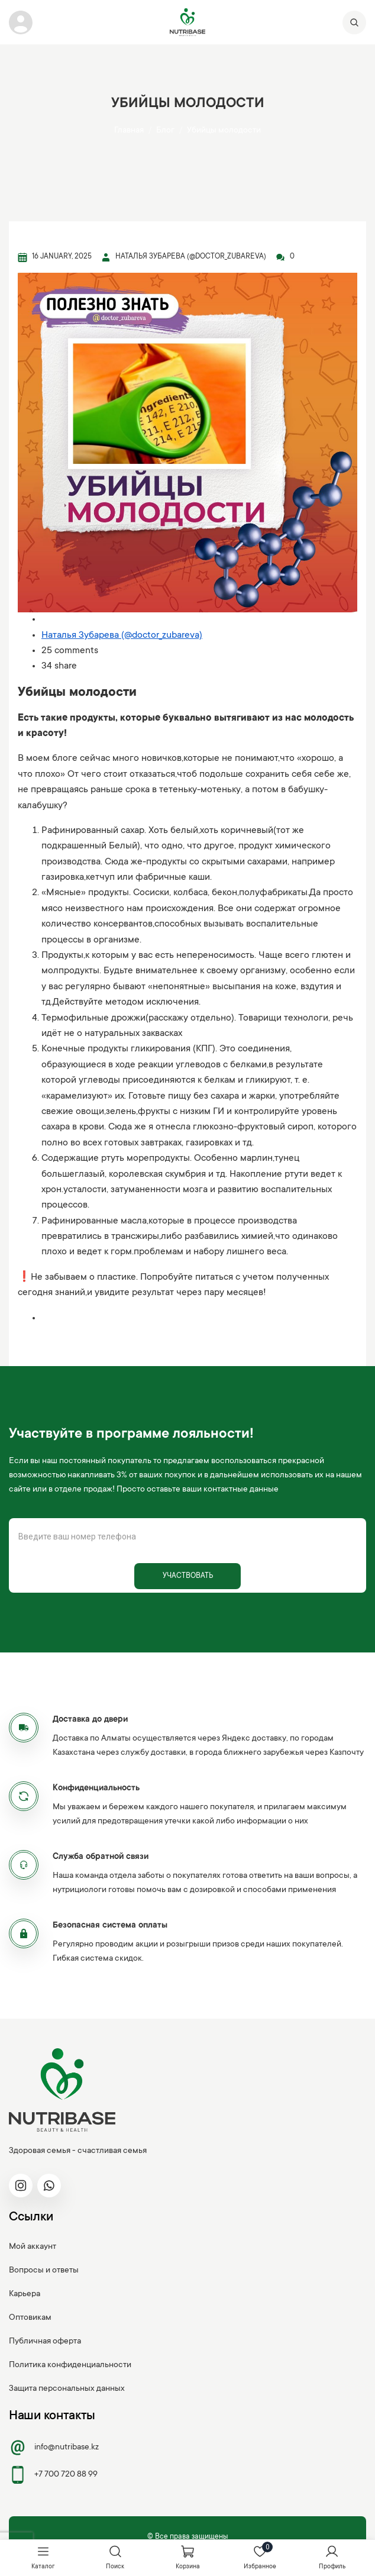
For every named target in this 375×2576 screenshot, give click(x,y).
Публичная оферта (45, 2341)
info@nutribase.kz (54, 2447)
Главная (129, 130)
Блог (165, 130)
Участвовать (188, 1576)
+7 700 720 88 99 (53, 2475)
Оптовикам (30, 2318)
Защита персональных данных (67, 2389)
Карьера (24, 2294)
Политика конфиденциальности (70, 2365)
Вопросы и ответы (44, 2270)
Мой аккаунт (32, 2247)
